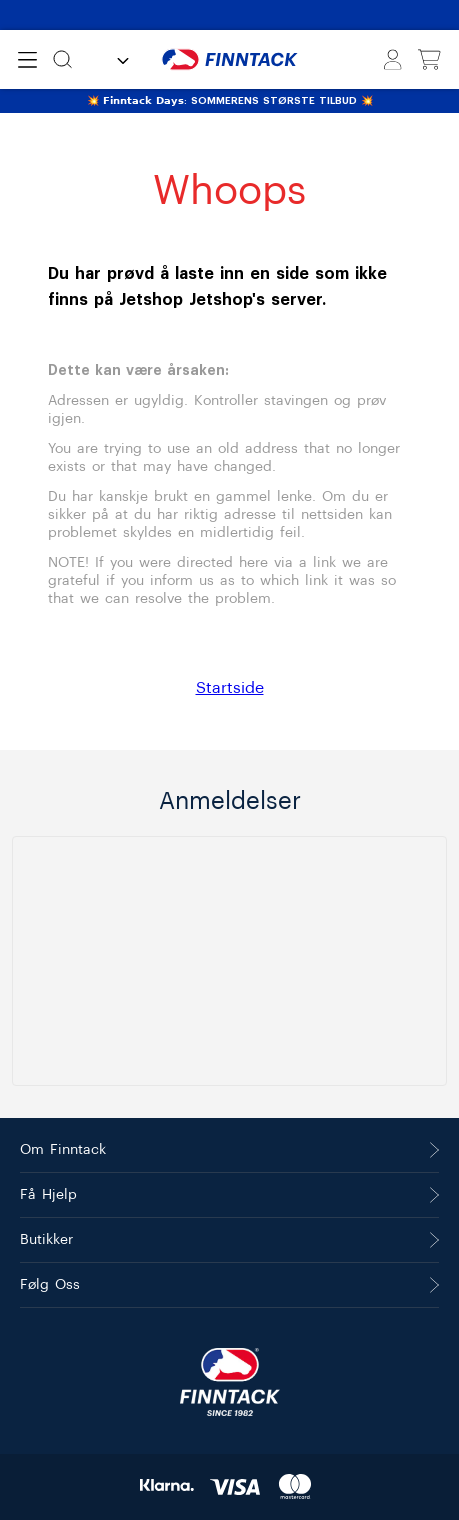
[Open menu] (27, 60)
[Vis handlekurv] (429, 60)
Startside (230, 688)
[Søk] (62, 59)
